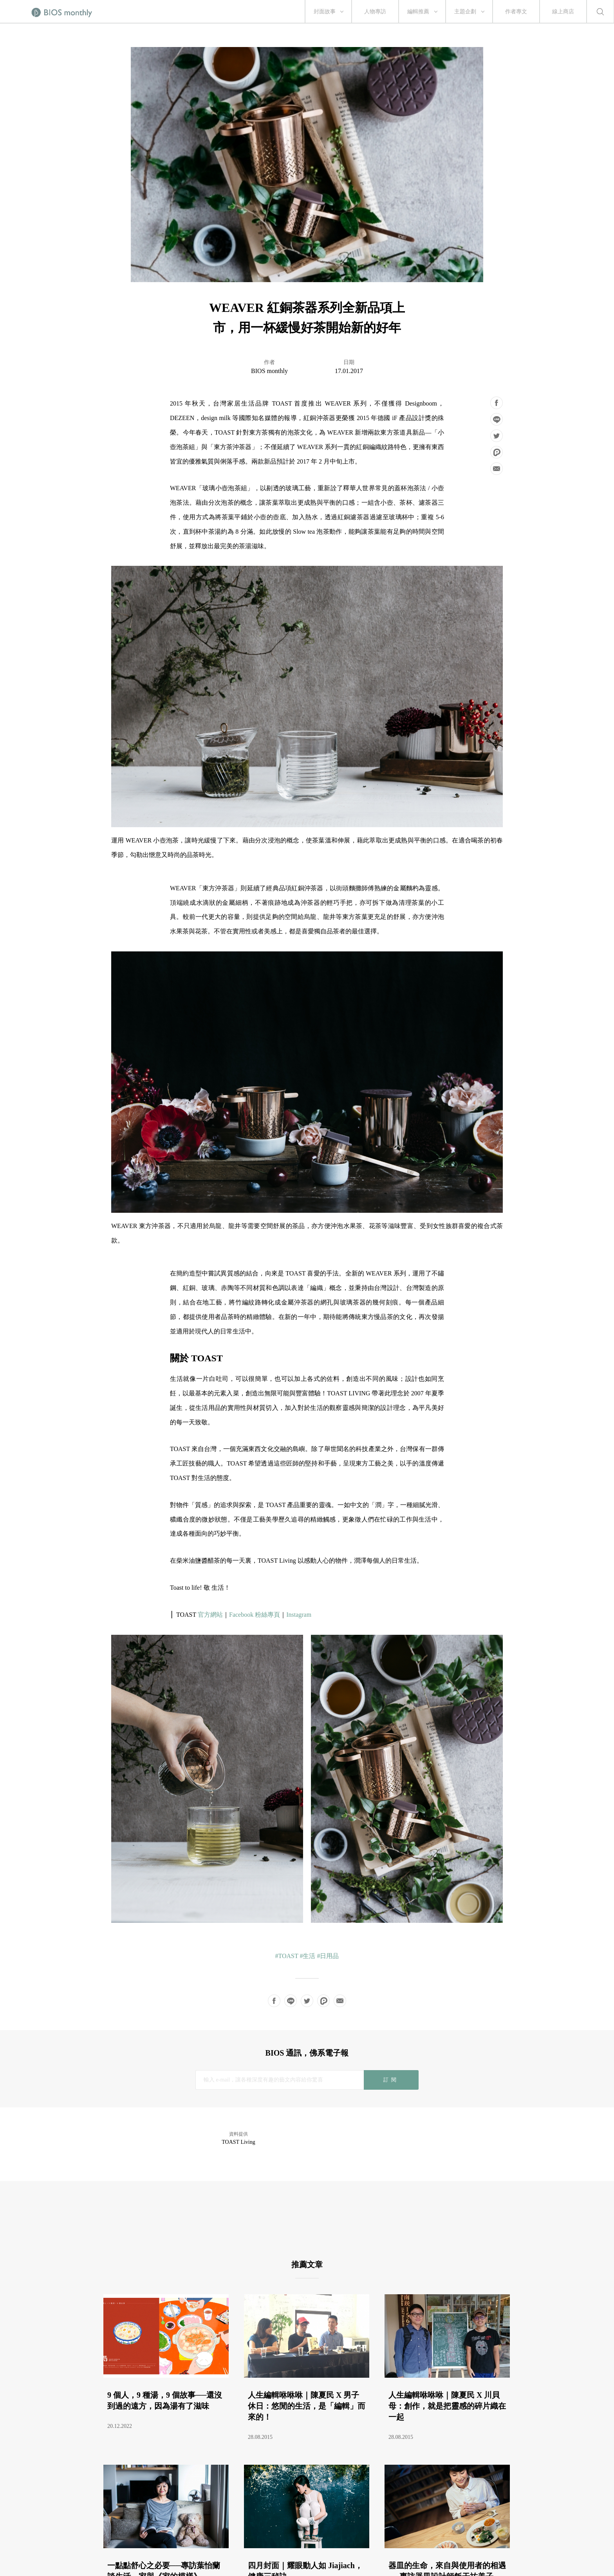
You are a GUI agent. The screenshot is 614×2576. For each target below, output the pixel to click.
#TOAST (286, 1956)
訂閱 (391, 2080)
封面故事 (325, 11)
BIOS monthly (269, 371)
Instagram (298, 1614)
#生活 (307, 1956)
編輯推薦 (418, 11)
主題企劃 (465, 11)
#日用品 (328, 1956)
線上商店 (563, 11)
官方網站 (210, 1614)
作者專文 (516, 11)
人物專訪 (375, 11)
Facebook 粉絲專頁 (254, 1614)
